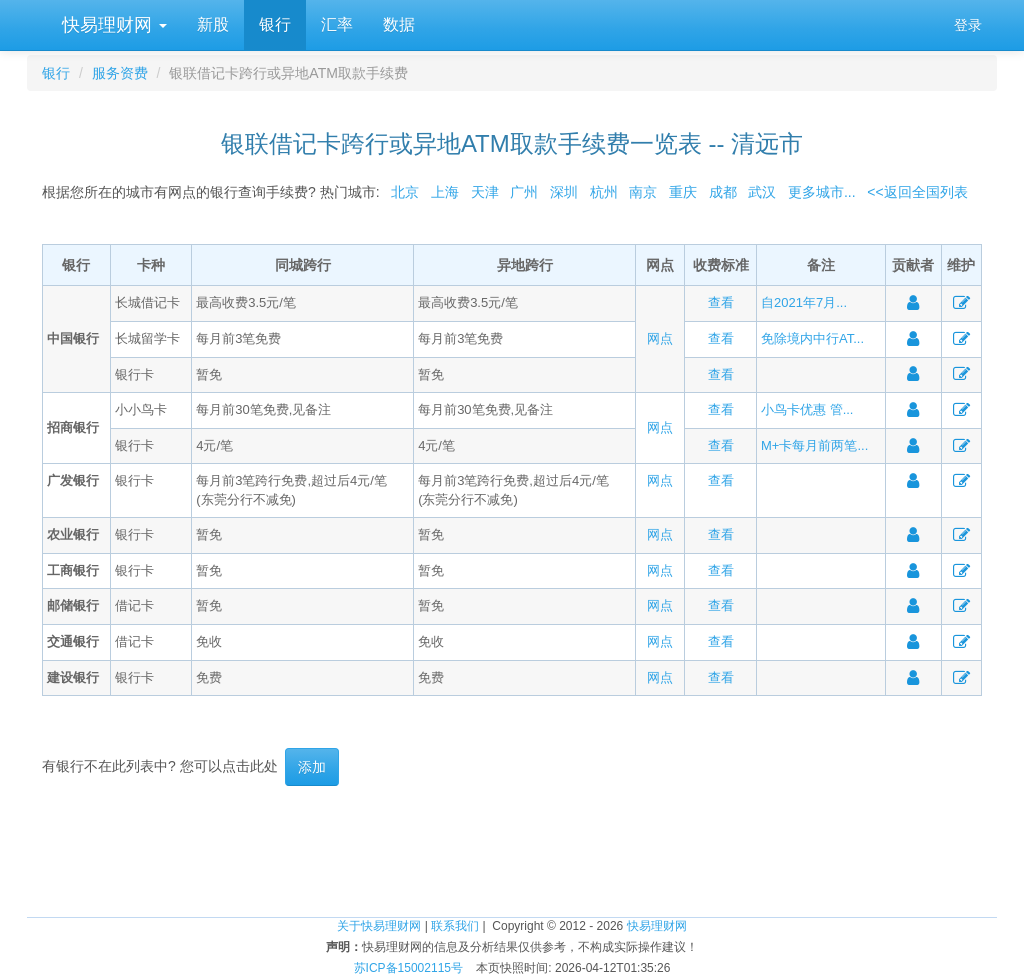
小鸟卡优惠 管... (807, 409)
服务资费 (120, 73)
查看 (721, 302)
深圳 (564, 192)
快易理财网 (112, 25)
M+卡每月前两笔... (814, 445)
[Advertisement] (512, 851)
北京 (405, 192)
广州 (524, 192)
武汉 (762, 192)
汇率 (337, 24)
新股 (213, 24)
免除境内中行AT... (812, 338)
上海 (445, 192)
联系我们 (455, 926)
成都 (723, 192)
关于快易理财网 (379, 926)
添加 (312, 767)
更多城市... (817, 192)
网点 (660, 338)
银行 (275, 24)
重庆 (683, 192)
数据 (399, 24)
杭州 (604, 192)
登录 (968, 25)
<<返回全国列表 (917, 192)
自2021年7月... (804, 302)
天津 (485, 192)
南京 (643, 192)
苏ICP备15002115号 (408, 968)
